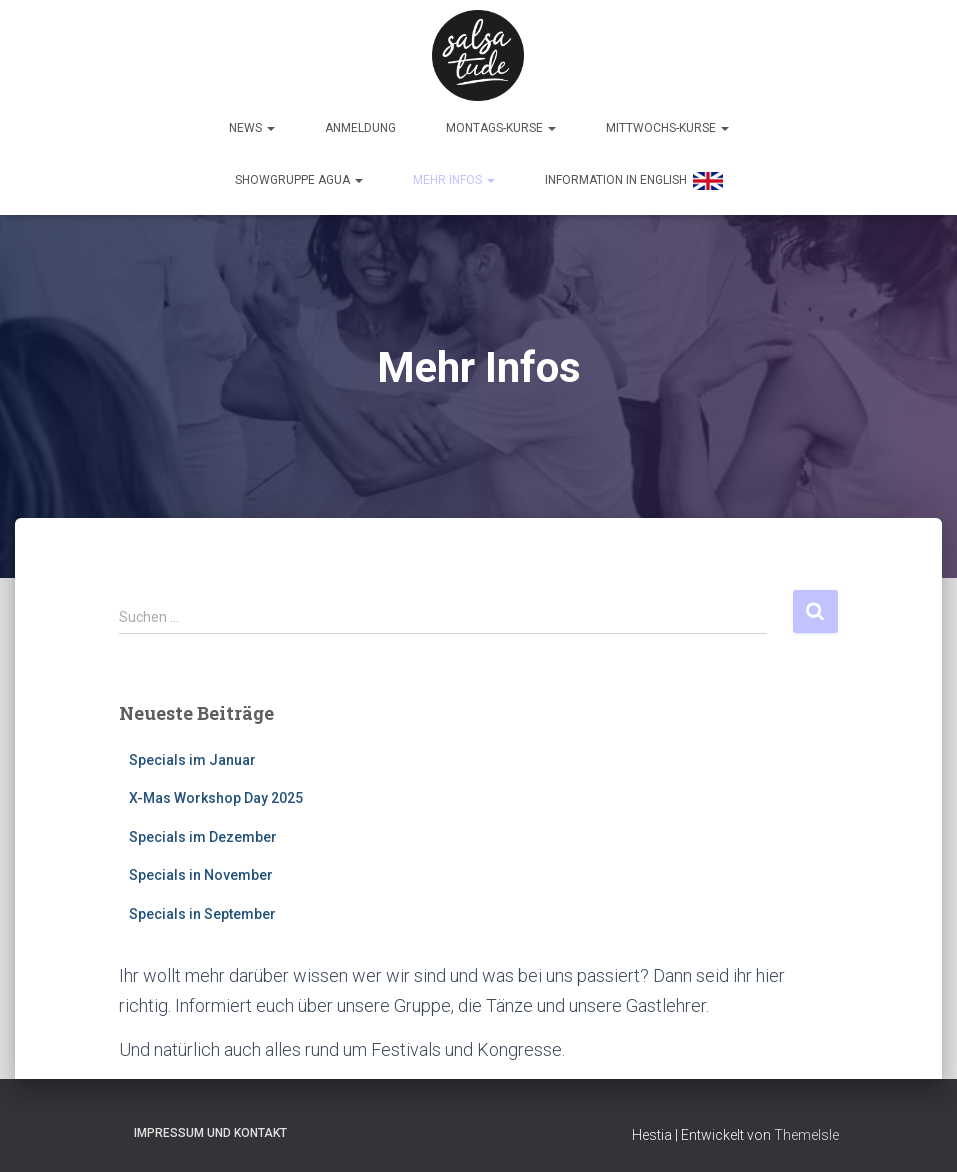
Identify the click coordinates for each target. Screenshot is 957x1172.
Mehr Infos (454, 179)
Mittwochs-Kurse (667, 127)
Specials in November (201, 870)
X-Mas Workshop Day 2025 (216, 793)
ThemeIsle (806, 1130)
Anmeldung (360, 127)
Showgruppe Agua (299, 179)
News (252, 127)
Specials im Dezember (203, 832)
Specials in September (202, 909)
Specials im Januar (192, 754)
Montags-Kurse (501, 127)
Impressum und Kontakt (210, 1128)
